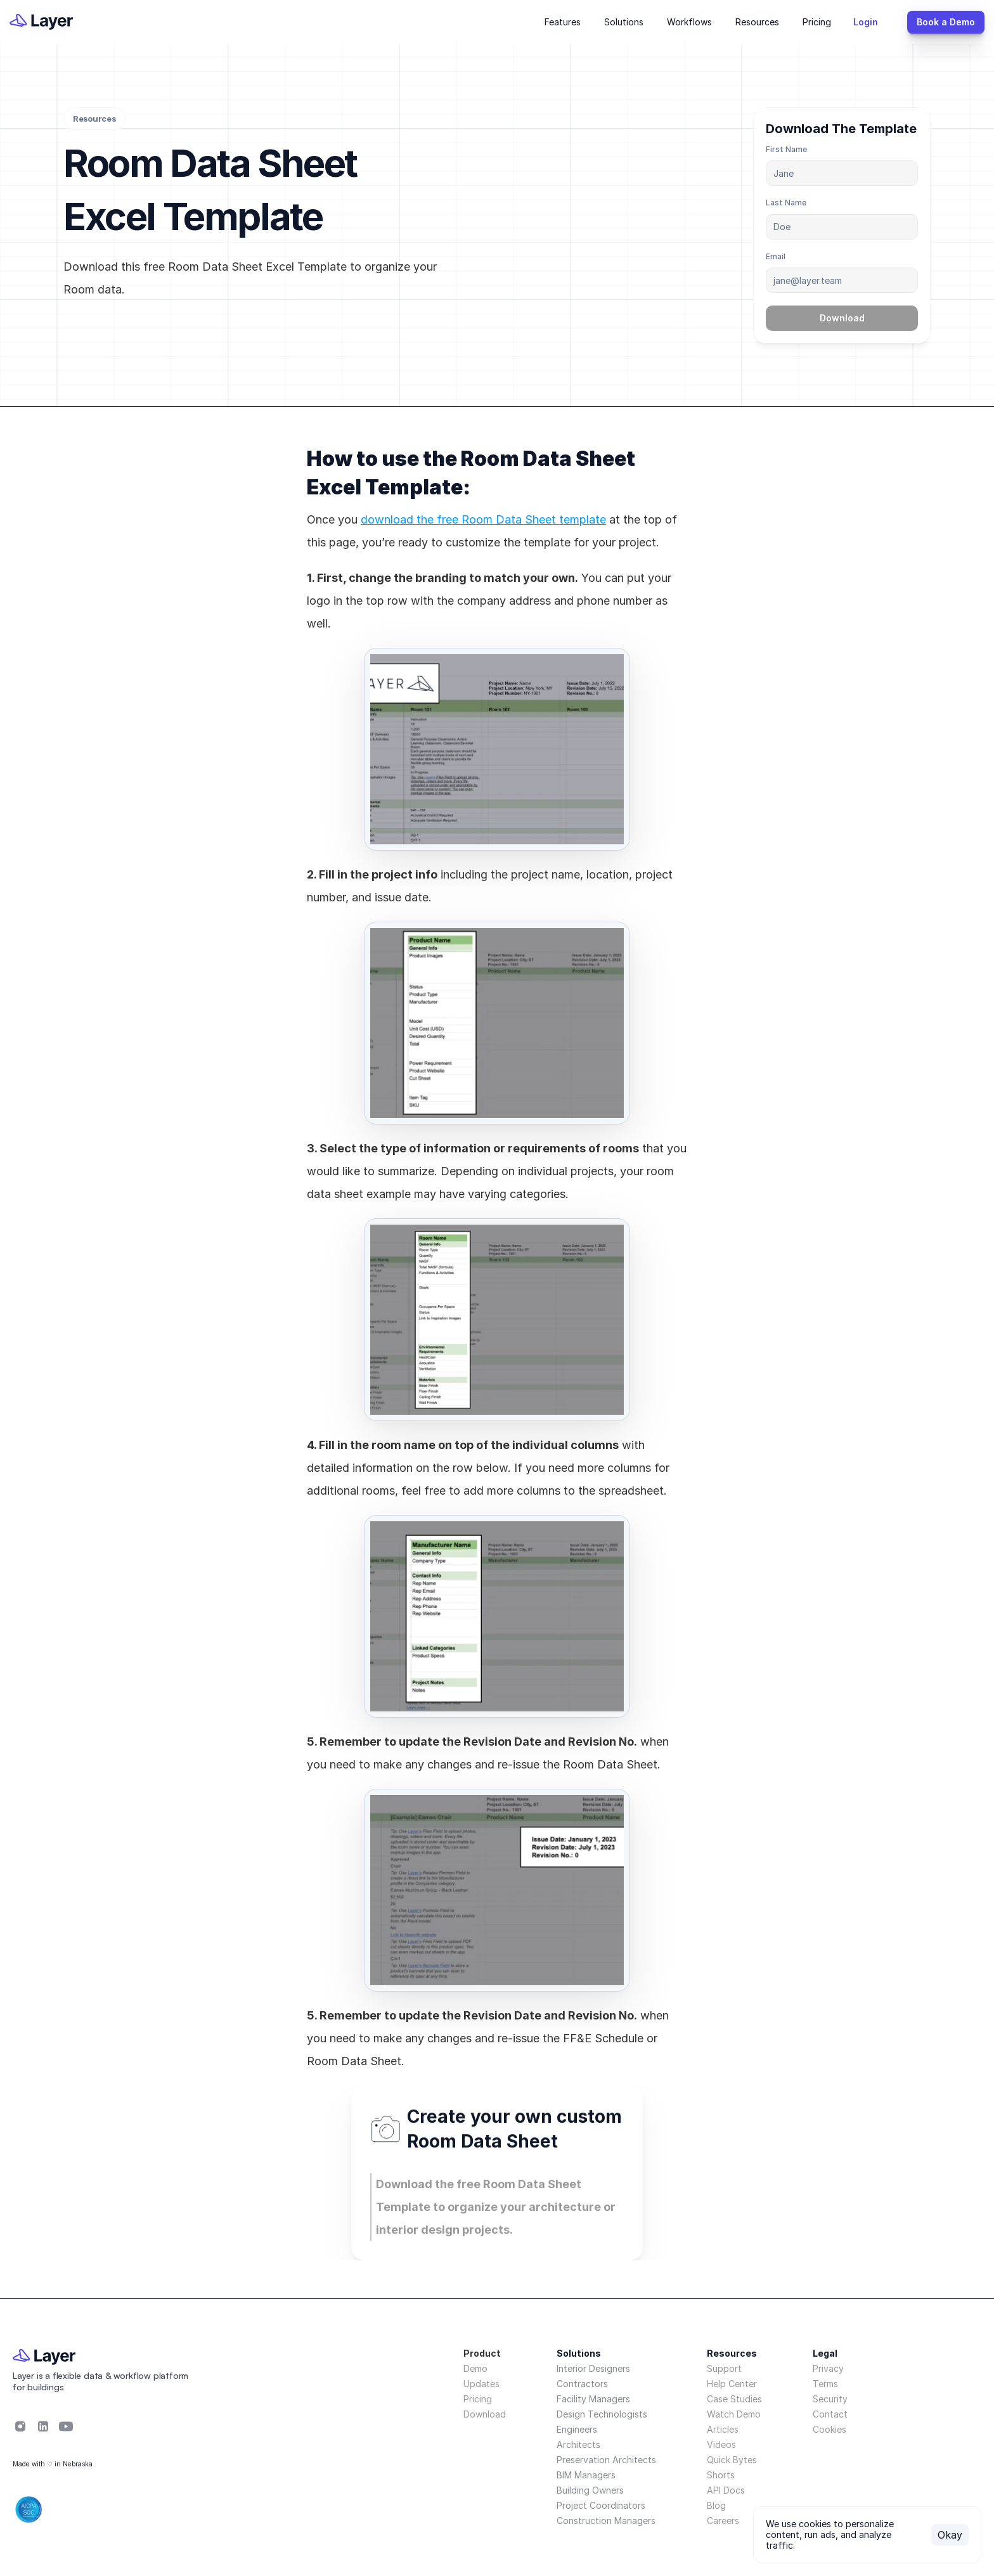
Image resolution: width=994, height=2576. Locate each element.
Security (830, 2398)
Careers (723, 2520)
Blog (716, 2505)
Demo (475, 2368)
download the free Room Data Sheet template (483, 519)
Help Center (732, 2383)
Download (484, 2414)
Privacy (828, 2368)
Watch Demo (734, 2414)
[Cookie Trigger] (829, 2429)
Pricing (477, 2398)
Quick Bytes (732, 2459)
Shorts (721, 2475)
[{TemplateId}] (872, 22)
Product (482, 2353)
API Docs (726, 2490)
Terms (825, 2383)
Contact (830, 2414)
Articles (723, 2429)
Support (724, 2368)
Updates (481, 2383)
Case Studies (734, 2398)
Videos (721, 2444)
